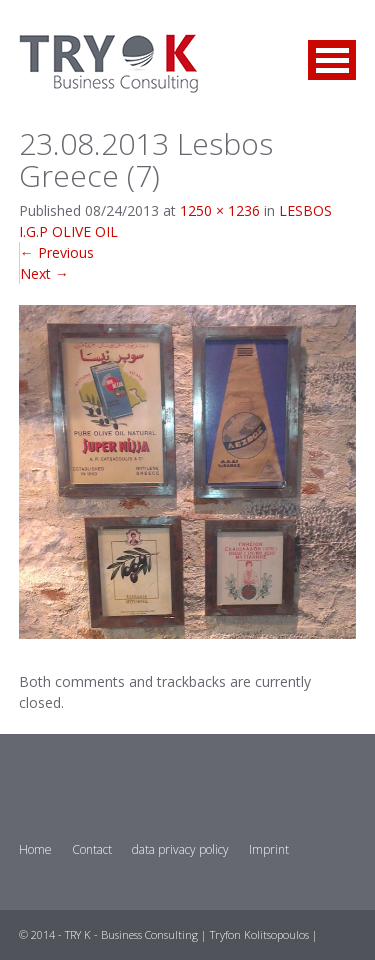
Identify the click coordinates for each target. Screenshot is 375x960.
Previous (57, 252)
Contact (92, 849)
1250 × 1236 (220, 210)
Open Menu (332, 60)
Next (44, 273)
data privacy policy (180, 849)
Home (35, 849)
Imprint (269, 849)
